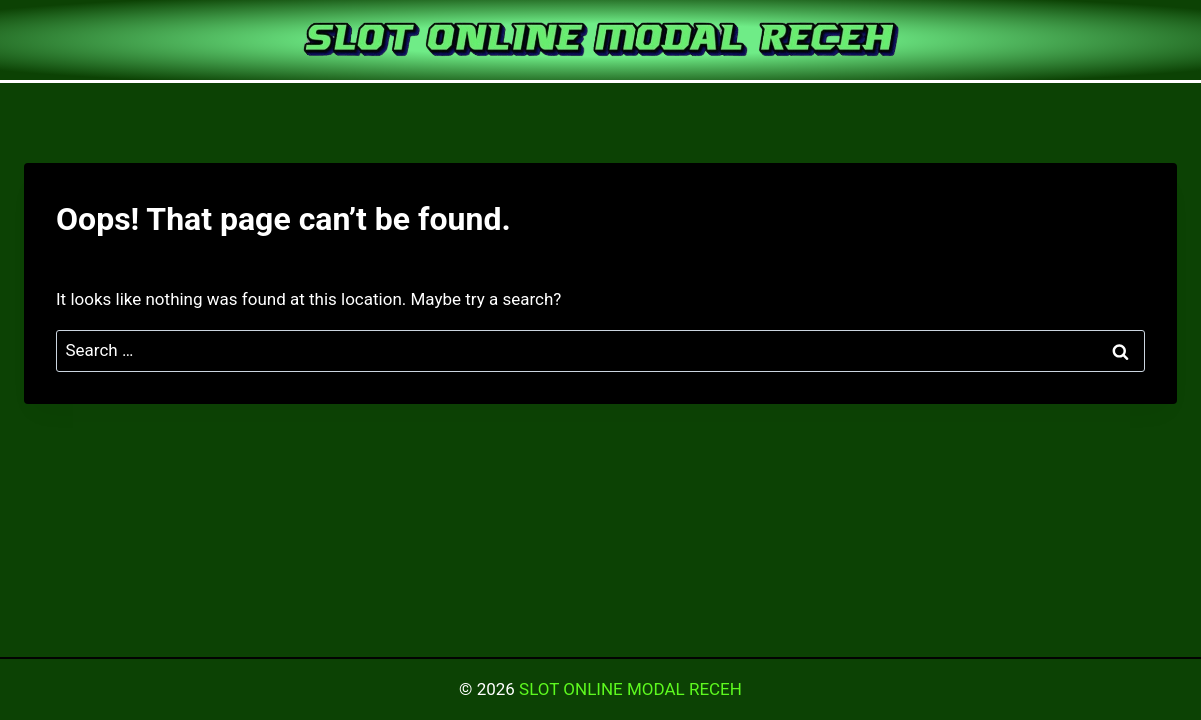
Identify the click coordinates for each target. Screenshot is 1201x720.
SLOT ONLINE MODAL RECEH (630, 689)
